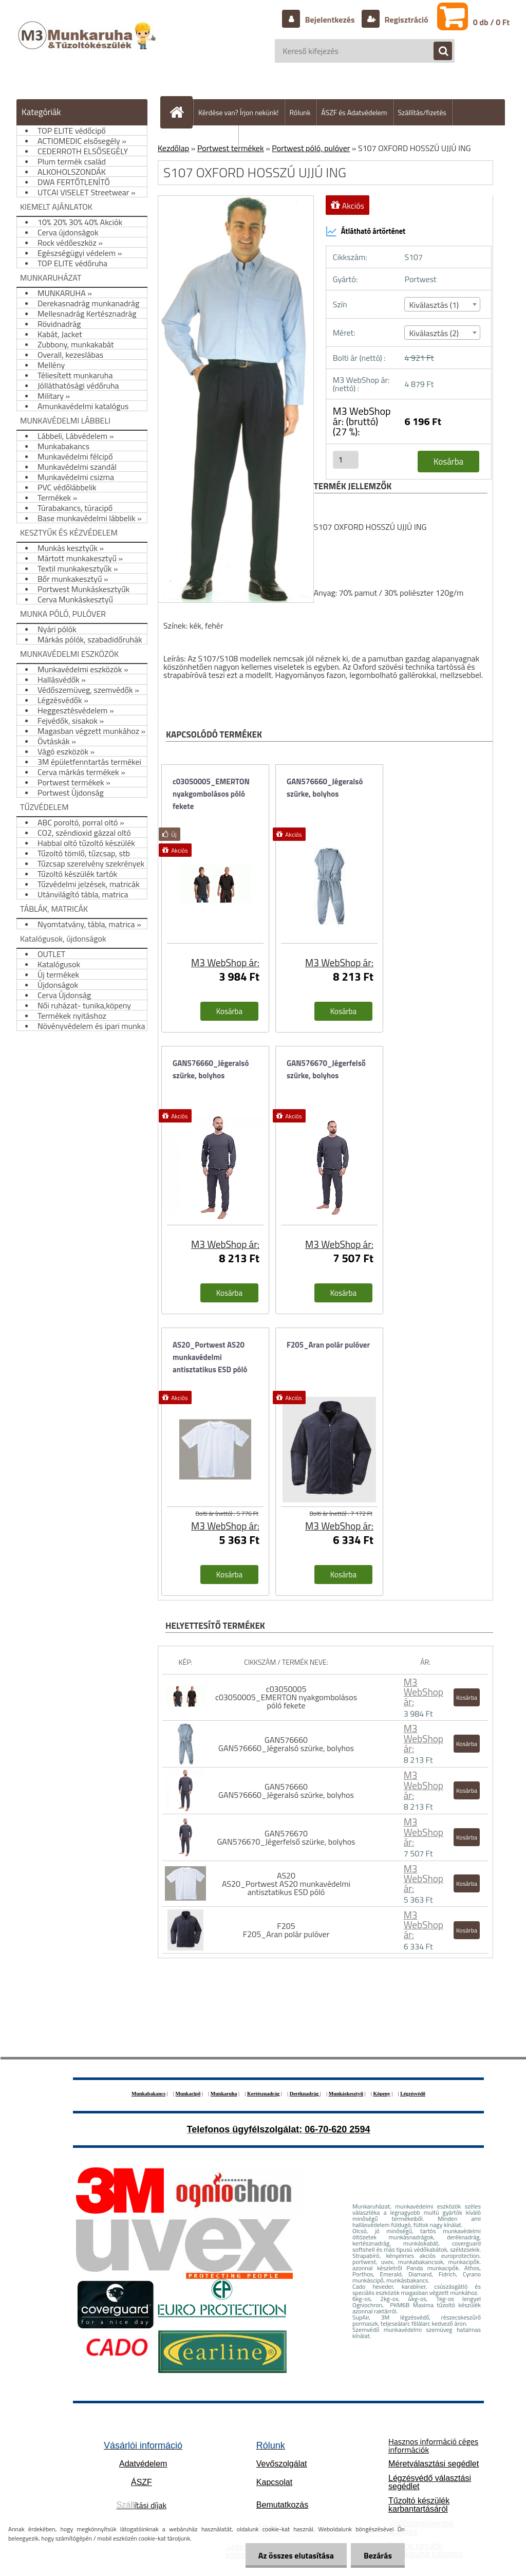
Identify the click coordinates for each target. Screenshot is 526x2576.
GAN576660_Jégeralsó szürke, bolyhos (325, 788)
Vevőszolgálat (281, 2463)
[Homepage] (181, 112)
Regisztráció (405, 19)
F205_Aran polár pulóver (328, 1345)
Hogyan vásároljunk (203, 138)
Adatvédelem (143, 2463)
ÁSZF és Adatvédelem (354, 112)
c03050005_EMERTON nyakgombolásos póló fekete (211, 794)
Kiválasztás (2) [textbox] (434, 333)
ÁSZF (141, 2482)
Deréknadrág (305, 2093)
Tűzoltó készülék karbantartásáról (418, 2504)
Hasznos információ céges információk (433, 2445)
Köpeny (381, 2093)
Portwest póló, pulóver (311, 148)
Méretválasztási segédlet (433, 2463)
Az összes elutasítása (296, 2555)
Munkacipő (188, 2093)
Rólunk (300, 112)
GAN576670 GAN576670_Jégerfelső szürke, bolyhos (286, 1837)
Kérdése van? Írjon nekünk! (238, 112)
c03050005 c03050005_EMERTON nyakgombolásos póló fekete (286, 1697)
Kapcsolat (274, 2482)
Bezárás (378, 2555)
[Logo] (88, 45)
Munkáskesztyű (346, 2093)
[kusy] (346, 460)
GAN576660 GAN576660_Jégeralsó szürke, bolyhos (286, 1744)
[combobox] (442, 304)
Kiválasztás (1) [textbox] (434, 305)
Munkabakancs (148, 2093)
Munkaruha (224, 2093)
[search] (437, 51)
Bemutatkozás (282, 2504)
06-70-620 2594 (337, 2129)
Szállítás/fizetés (422, 112)
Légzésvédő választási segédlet (429, 2482)
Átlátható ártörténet (366, 231)
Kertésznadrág (263, 2093)
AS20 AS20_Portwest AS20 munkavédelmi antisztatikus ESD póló (286, 1883)
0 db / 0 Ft (491, 22)
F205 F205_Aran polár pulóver (286, 1930)
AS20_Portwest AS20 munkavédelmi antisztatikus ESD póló (210, 1357)
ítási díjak (142, 2505)
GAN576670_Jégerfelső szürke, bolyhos (326, 1069)
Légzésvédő (412, 2093)
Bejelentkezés (329, 19)
